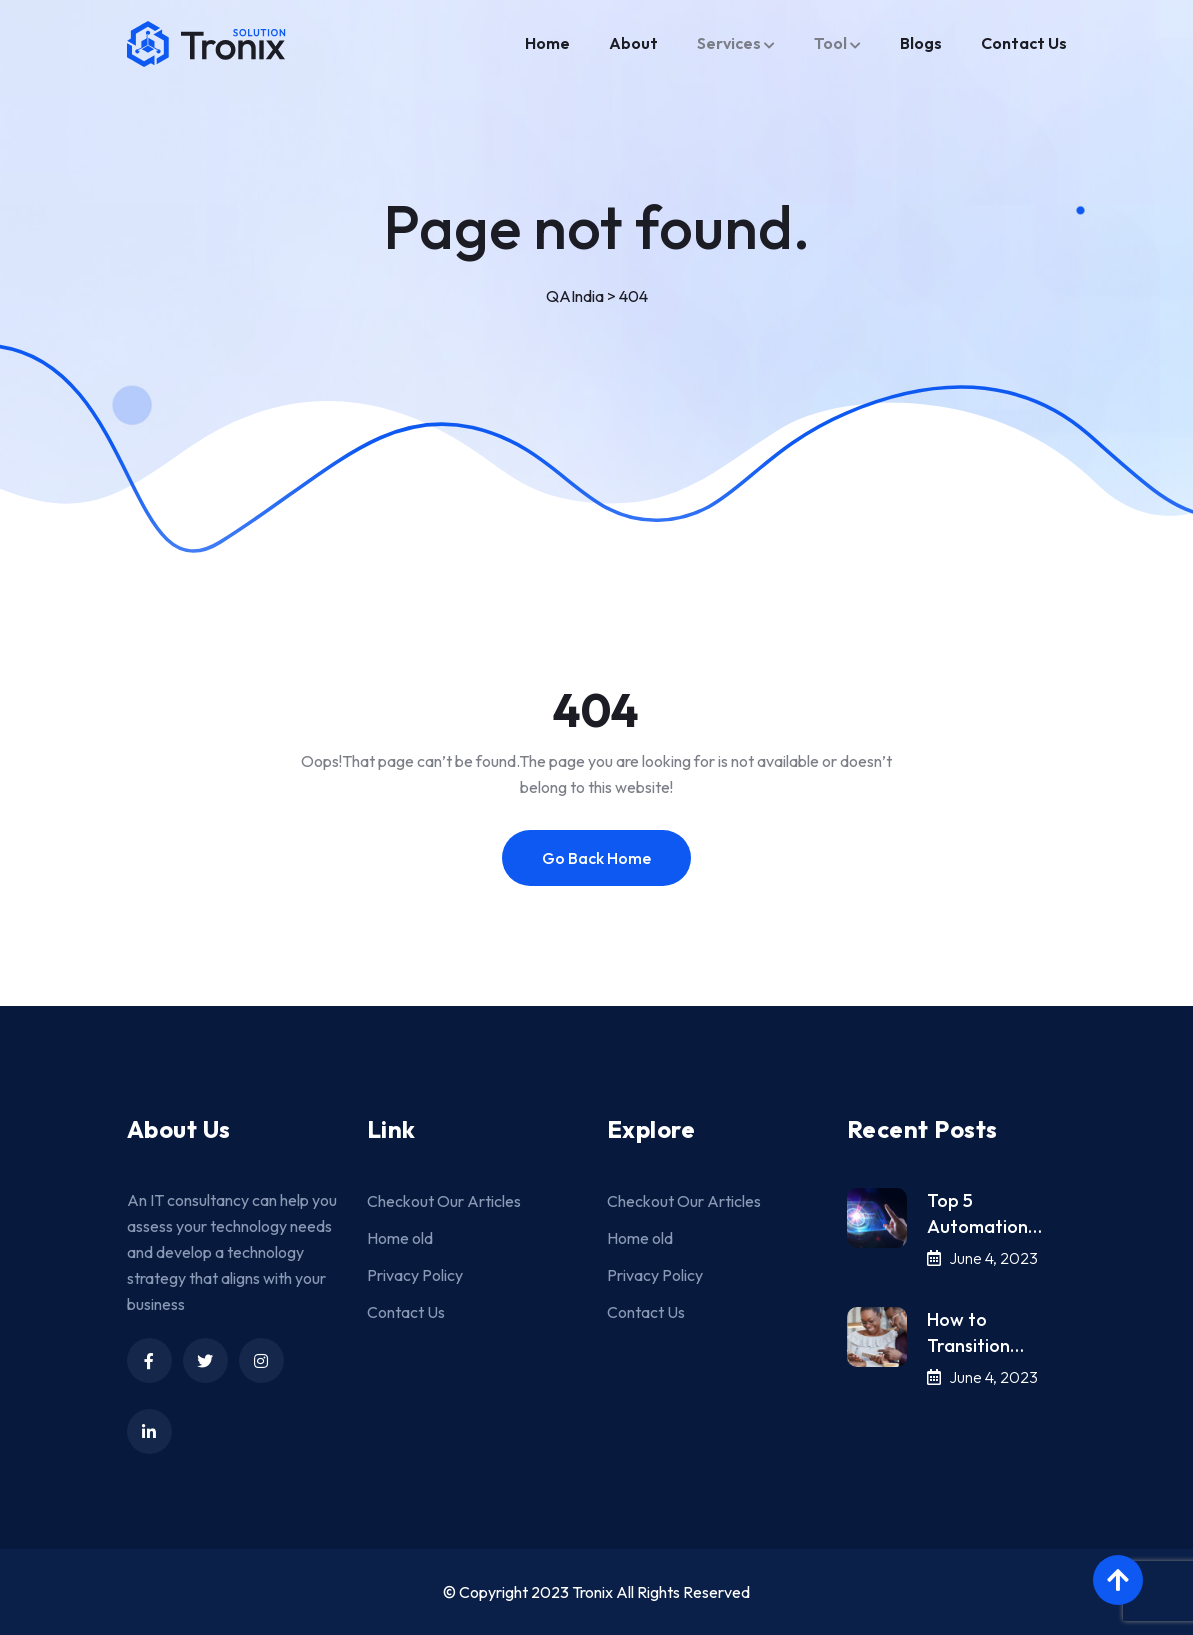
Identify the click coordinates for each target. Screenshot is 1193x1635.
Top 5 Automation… (984, 1213)
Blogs (921, 43)
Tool (830, 43)
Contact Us (1024, 43)
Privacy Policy (415, 1275)
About (633, 43)
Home (547, 43)
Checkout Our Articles (444, 1201)
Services (729, 43)
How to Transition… (975, 1332)
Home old (400, 1238)
